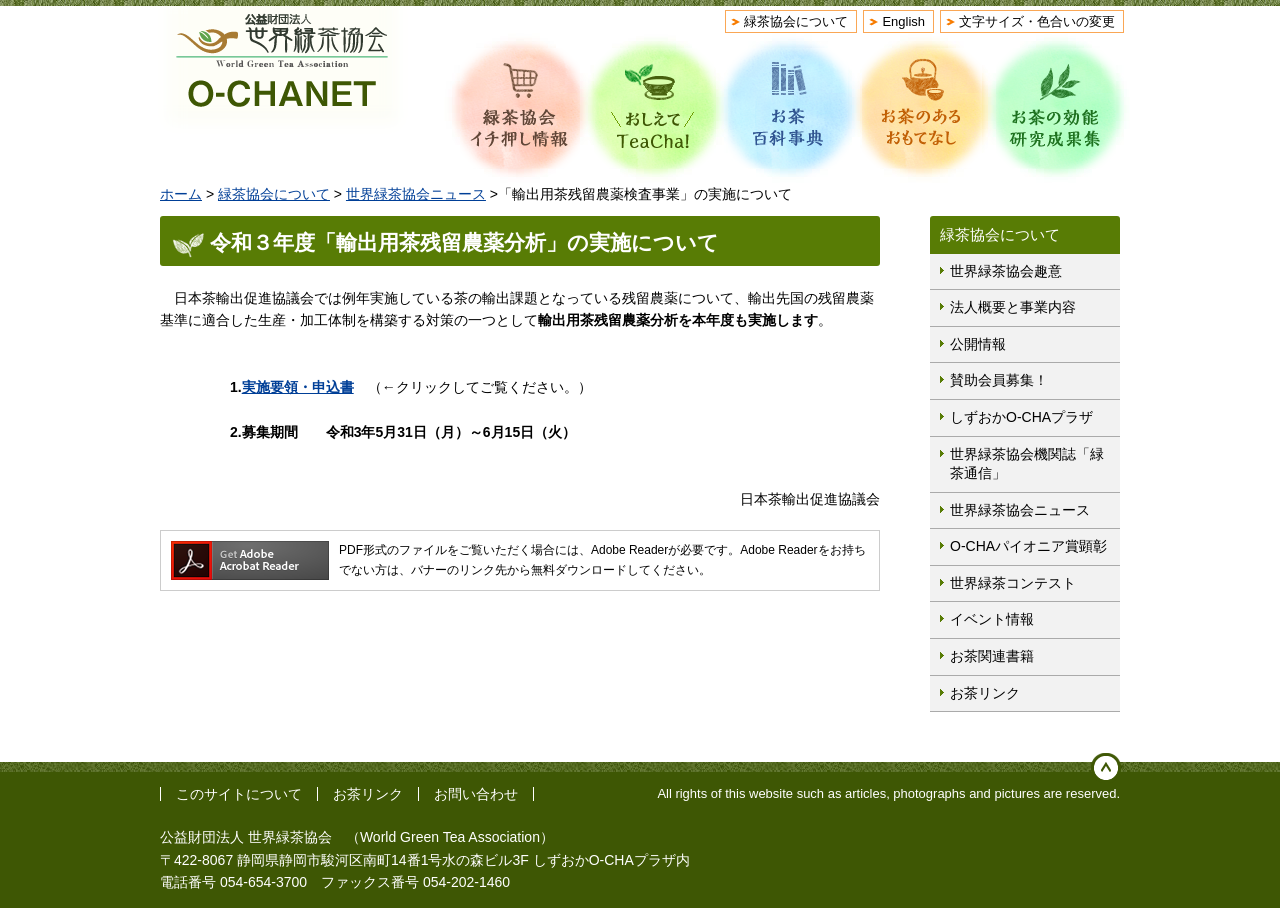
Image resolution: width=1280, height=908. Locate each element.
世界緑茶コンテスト (1013, 583)
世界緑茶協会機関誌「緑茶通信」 (1027, 464)
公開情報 (978, 344)
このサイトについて (239, 794)
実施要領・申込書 (298, 387)
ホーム (181, 194)
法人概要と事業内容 (1013, 307)
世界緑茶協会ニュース (416, 194)
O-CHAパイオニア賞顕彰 (1028, 546)
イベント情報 (992, 619)
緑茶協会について (796, 21)
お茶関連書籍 (992, 656)
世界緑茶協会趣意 (1006, 271)
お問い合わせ (476, 794)
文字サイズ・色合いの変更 (1037, 21)
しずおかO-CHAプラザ (1021, 417)
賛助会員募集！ (999, 380)
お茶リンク (985, 693)
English (903, 21)
